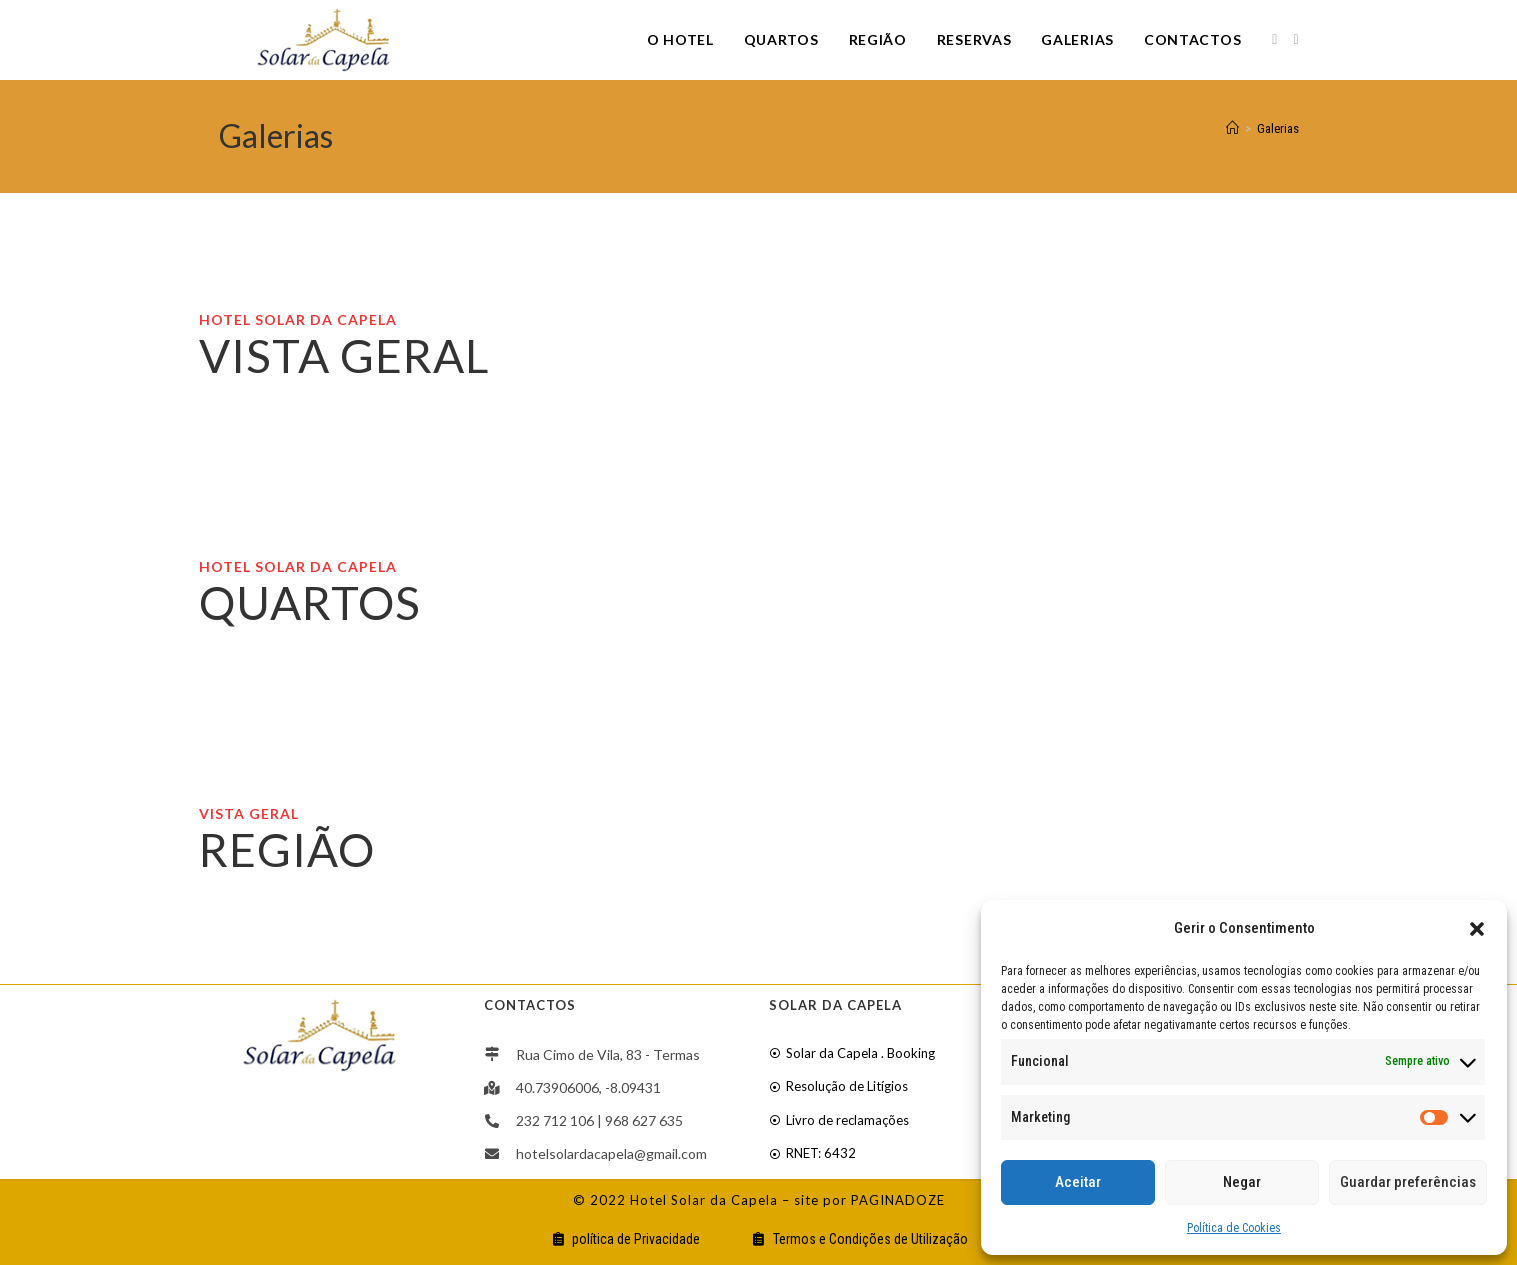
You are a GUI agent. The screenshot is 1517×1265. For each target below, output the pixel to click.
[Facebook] (1274, 39)
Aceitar (1078, 1182)
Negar (1242, 1182)
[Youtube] (1295, 39)
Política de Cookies (1234, 1228)
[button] (1477, 929)
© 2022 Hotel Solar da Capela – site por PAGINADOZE (759, 1200)
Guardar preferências (1408, 1182)
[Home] (1232, 128)
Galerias (1278, 128)
